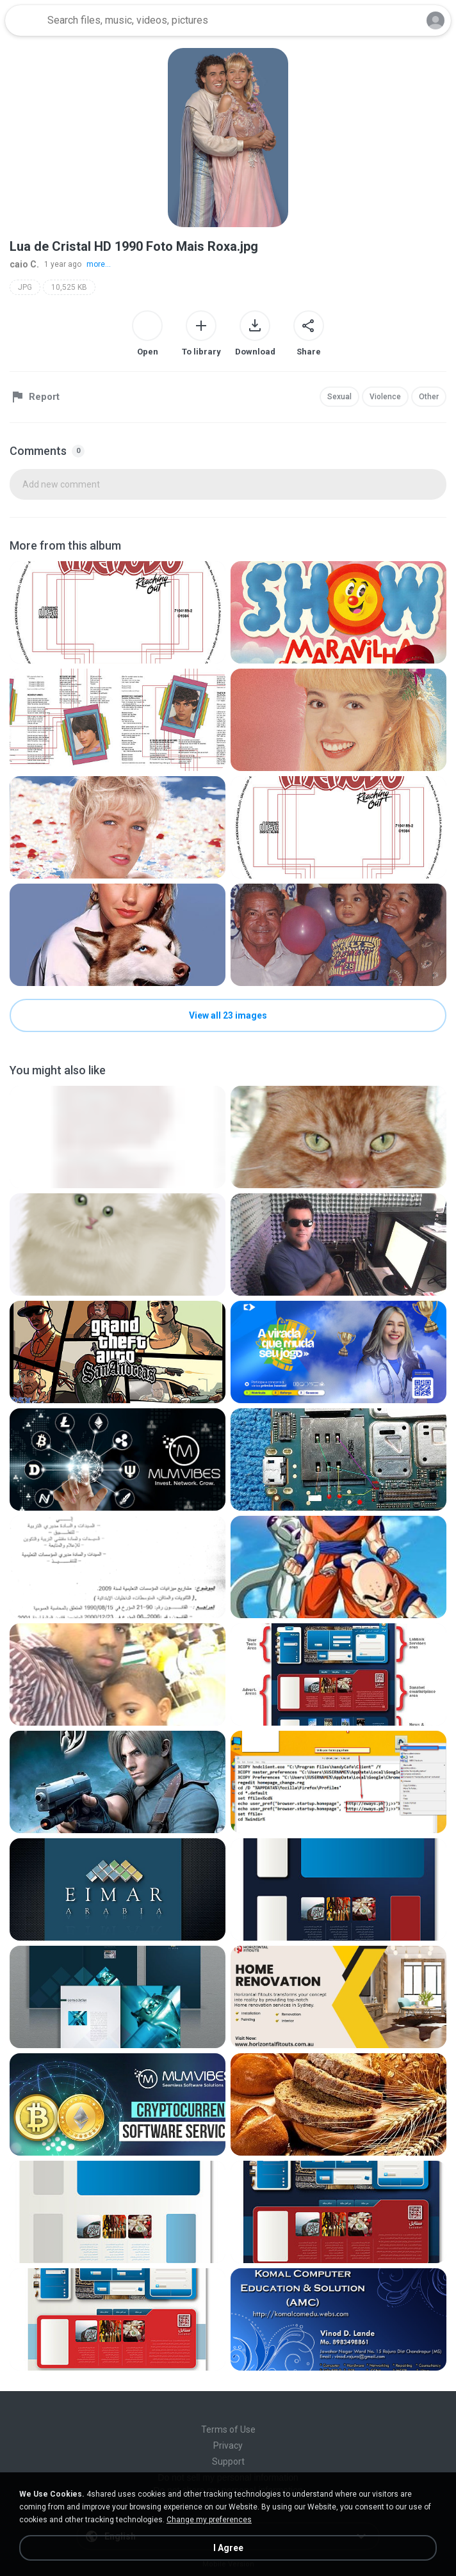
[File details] (117, 612)
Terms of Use (228, 2429)
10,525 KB (69, 287)
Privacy (228, 2445)
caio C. (24, 264)
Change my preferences (209, 2519)
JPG (25, 287)
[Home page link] (24, 20)
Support (228, 2461)
